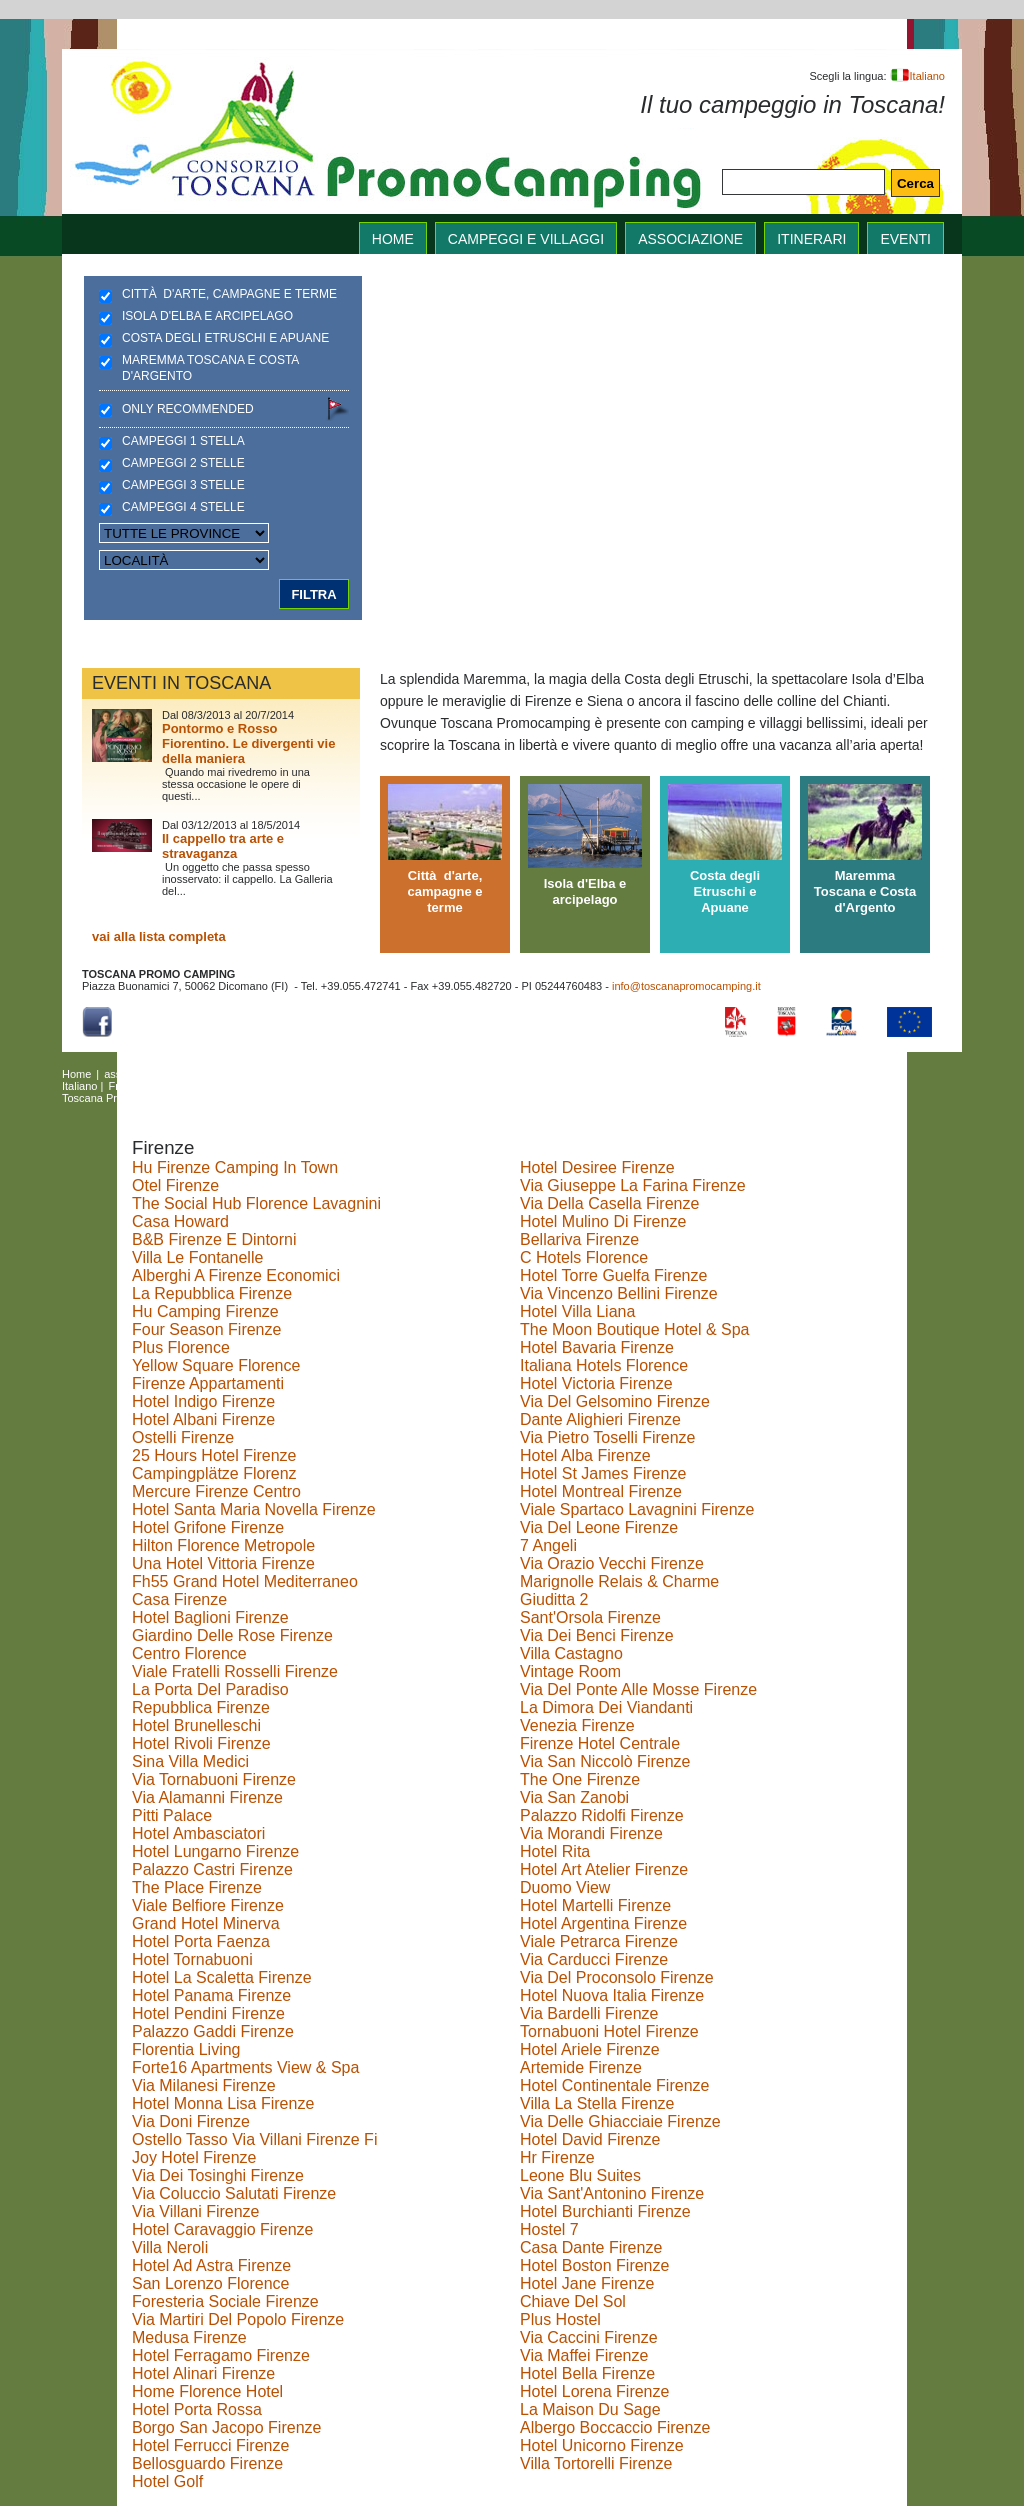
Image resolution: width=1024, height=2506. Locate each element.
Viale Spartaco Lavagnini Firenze (637, 1509)
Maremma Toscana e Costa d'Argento (210, 368)
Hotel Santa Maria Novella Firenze (254, 1509)
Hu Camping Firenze (205, 1311)
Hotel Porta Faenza (201, 1941)
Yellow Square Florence (216, 1365)
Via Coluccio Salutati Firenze (234, 2193)
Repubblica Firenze (201, 1707)
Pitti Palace (172, 1815)
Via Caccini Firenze (589, 2337)
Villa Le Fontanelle (197, 1257)
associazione (690, 239)
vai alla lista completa (159, 936)
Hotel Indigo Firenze (203, 1401)
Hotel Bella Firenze (587, 2373)
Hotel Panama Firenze (211, 1995)
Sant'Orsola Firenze (590, 1617)
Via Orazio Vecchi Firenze (612, 1563)
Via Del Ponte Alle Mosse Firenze (638, 1689)
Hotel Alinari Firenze (203, 2373)
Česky (318, 1086)
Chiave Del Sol (573, 2301)
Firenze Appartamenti (208, 1383)
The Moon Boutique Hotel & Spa (634, 1329)
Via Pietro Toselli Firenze (608, 1437)
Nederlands (412, 1086)
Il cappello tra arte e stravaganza (223, 846)
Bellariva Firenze (579, 1239)
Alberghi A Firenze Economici (236, 1275)
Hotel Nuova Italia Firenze (612, 1995)
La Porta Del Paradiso (210, 1689)
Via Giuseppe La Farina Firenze (633, 1185)
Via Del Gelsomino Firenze (615, 1401)
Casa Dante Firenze (591, 2247)
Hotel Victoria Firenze (596, 1383)
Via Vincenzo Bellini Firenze (619, 1293)
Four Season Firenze (206, 1329)
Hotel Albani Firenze (203, 1419)
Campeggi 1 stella (183, 441)
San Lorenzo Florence (210, 2283)
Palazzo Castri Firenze (212, 1869)
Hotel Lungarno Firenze (215, 1851)
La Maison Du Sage (590, 2409)
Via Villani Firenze (195, 2211)
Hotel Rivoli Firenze (201, 1743)
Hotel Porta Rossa (197, 2409)
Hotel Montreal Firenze (601, 1491)
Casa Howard (180, 1221)
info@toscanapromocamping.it (686, 986)
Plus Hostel (560, 2319)
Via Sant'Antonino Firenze (612, 2193)
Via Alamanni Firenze (207, 1797)
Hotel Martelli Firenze (595, 1905)
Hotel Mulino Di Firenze (603, 1221)
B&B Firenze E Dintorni (214, 1239)
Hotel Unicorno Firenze (602, 2445)
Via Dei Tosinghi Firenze (218, 2175)
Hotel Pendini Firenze (208, 2013)
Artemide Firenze (581, 2067)
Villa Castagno (571, 1653)
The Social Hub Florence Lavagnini (256, 1203)
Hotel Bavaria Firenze (597, 1347)
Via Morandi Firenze (591, 1833)
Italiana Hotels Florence (604, 1365)
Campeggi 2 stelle (183, 463)
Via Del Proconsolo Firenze (617, 1977)
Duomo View (565, 1887)
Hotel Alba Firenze (585, 1455)
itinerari (811, 239)
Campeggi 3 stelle (183, 485)
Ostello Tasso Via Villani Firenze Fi (254, 2139)
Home (76, 1074)
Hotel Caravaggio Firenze (222, 2229)
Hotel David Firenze (590, 2139)
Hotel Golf (167, 2481)
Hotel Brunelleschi (196, 1725)
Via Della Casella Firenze (609, 1203)
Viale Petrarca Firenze (599, 1941)
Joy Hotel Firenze (194, 2157)
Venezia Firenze (577, 1725)
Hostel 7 (549, 2229)
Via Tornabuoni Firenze (214, 1779)
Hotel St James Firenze (603, 1473)
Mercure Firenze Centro (216, 1491)
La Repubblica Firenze (212, 1293)
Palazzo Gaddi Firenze (213, 2031)
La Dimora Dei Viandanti (606, 1707)
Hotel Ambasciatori (198, 1833)
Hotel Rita (555, 1851)
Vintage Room (570, 1671)
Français (129, 1086)
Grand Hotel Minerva (206, 1923)
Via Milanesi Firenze (204, 2085)
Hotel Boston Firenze (594, 2265)
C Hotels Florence (584, 1257)
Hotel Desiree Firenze (597, 1167)
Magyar (273, 1086)
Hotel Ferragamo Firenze (221, 2355)
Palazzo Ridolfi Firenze (602, 1815)
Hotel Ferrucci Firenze (210, 2445)
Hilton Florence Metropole (223, 1545)
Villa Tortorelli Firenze (596, 2463)
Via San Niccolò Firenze (605, 1761)
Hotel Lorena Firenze (594, 2391)
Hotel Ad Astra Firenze (211, 2265)
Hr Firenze (557, 2157)
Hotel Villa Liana (577, 1311)
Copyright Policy (298, 1098)
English (598, 1074)
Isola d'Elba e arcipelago (207, 316)
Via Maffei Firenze (584, 2355)
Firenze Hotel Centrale (600, 1743)
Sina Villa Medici (190, 1761)
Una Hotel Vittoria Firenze (223, 1563)
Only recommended (188, 409)
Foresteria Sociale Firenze (225, 2301)
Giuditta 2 (554, 1599)
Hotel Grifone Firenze (208, 1527)
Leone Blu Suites (580, 2175)
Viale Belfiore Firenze (208, 1905)
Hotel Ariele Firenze (590, 2049)
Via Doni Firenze (191, 2121)
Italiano (917, 76)
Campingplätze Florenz (214, 1473)
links (392, 1074)
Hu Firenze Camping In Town (235, 1167)
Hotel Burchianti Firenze (605, 2211)
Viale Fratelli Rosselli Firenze (235, 1671)
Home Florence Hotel (207, 2391)
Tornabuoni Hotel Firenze (609, 2031)
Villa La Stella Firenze (597, 2103)
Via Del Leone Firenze (599, 1527)
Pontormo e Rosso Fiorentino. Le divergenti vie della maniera (248, 743)
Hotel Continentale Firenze (614, 2085)
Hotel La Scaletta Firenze (222, 1977)
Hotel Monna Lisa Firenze (223, 2103)
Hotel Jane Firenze (587, 2283)
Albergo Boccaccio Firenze (615, 2427)
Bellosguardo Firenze (207, 2463)
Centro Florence (189, 1653)
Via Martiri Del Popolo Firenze (238, 2319)
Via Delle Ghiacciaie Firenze (620, 2121)
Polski (358, 1086)
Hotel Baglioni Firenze (210, 1617)
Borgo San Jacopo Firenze (226, 2427)
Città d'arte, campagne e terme (229, 294)
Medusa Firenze (189, 2337)
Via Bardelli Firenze (589, 2013)
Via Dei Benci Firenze (597, 1635)
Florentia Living (186, 2049)
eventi (905, 239)
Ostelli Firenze (183, 1437)
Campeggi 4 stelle (183, 507)
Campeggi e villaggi (526, 239)
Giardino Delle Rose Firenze (232, 1635)
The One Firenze (580, 1779)
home (393, 239)
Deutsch (182, 1086)
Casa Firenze (179, 1599)
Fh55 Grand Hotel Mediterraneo (245, 1581)
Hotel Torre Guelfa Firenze (613, 1275)
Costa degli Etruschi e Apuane (225, 338)
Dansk (228, 1086)
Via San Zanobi (574, 1797)
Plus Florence (181, 1347)
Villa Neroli (170, 2247)
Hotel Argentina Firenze (603, 1923)
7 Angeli (548, 1545)
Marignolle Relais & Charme (619, 1581)
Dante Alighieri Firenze (600, 1419)
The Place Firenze (197, 1887)
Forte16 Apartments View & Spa (245, 2067)
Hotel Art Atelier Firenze (604, 1869)
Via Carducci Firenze (594, 1959)
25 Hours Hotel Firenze (214, 1455)
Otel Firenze (175, 1185)
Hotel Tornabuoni (192, 1959)
